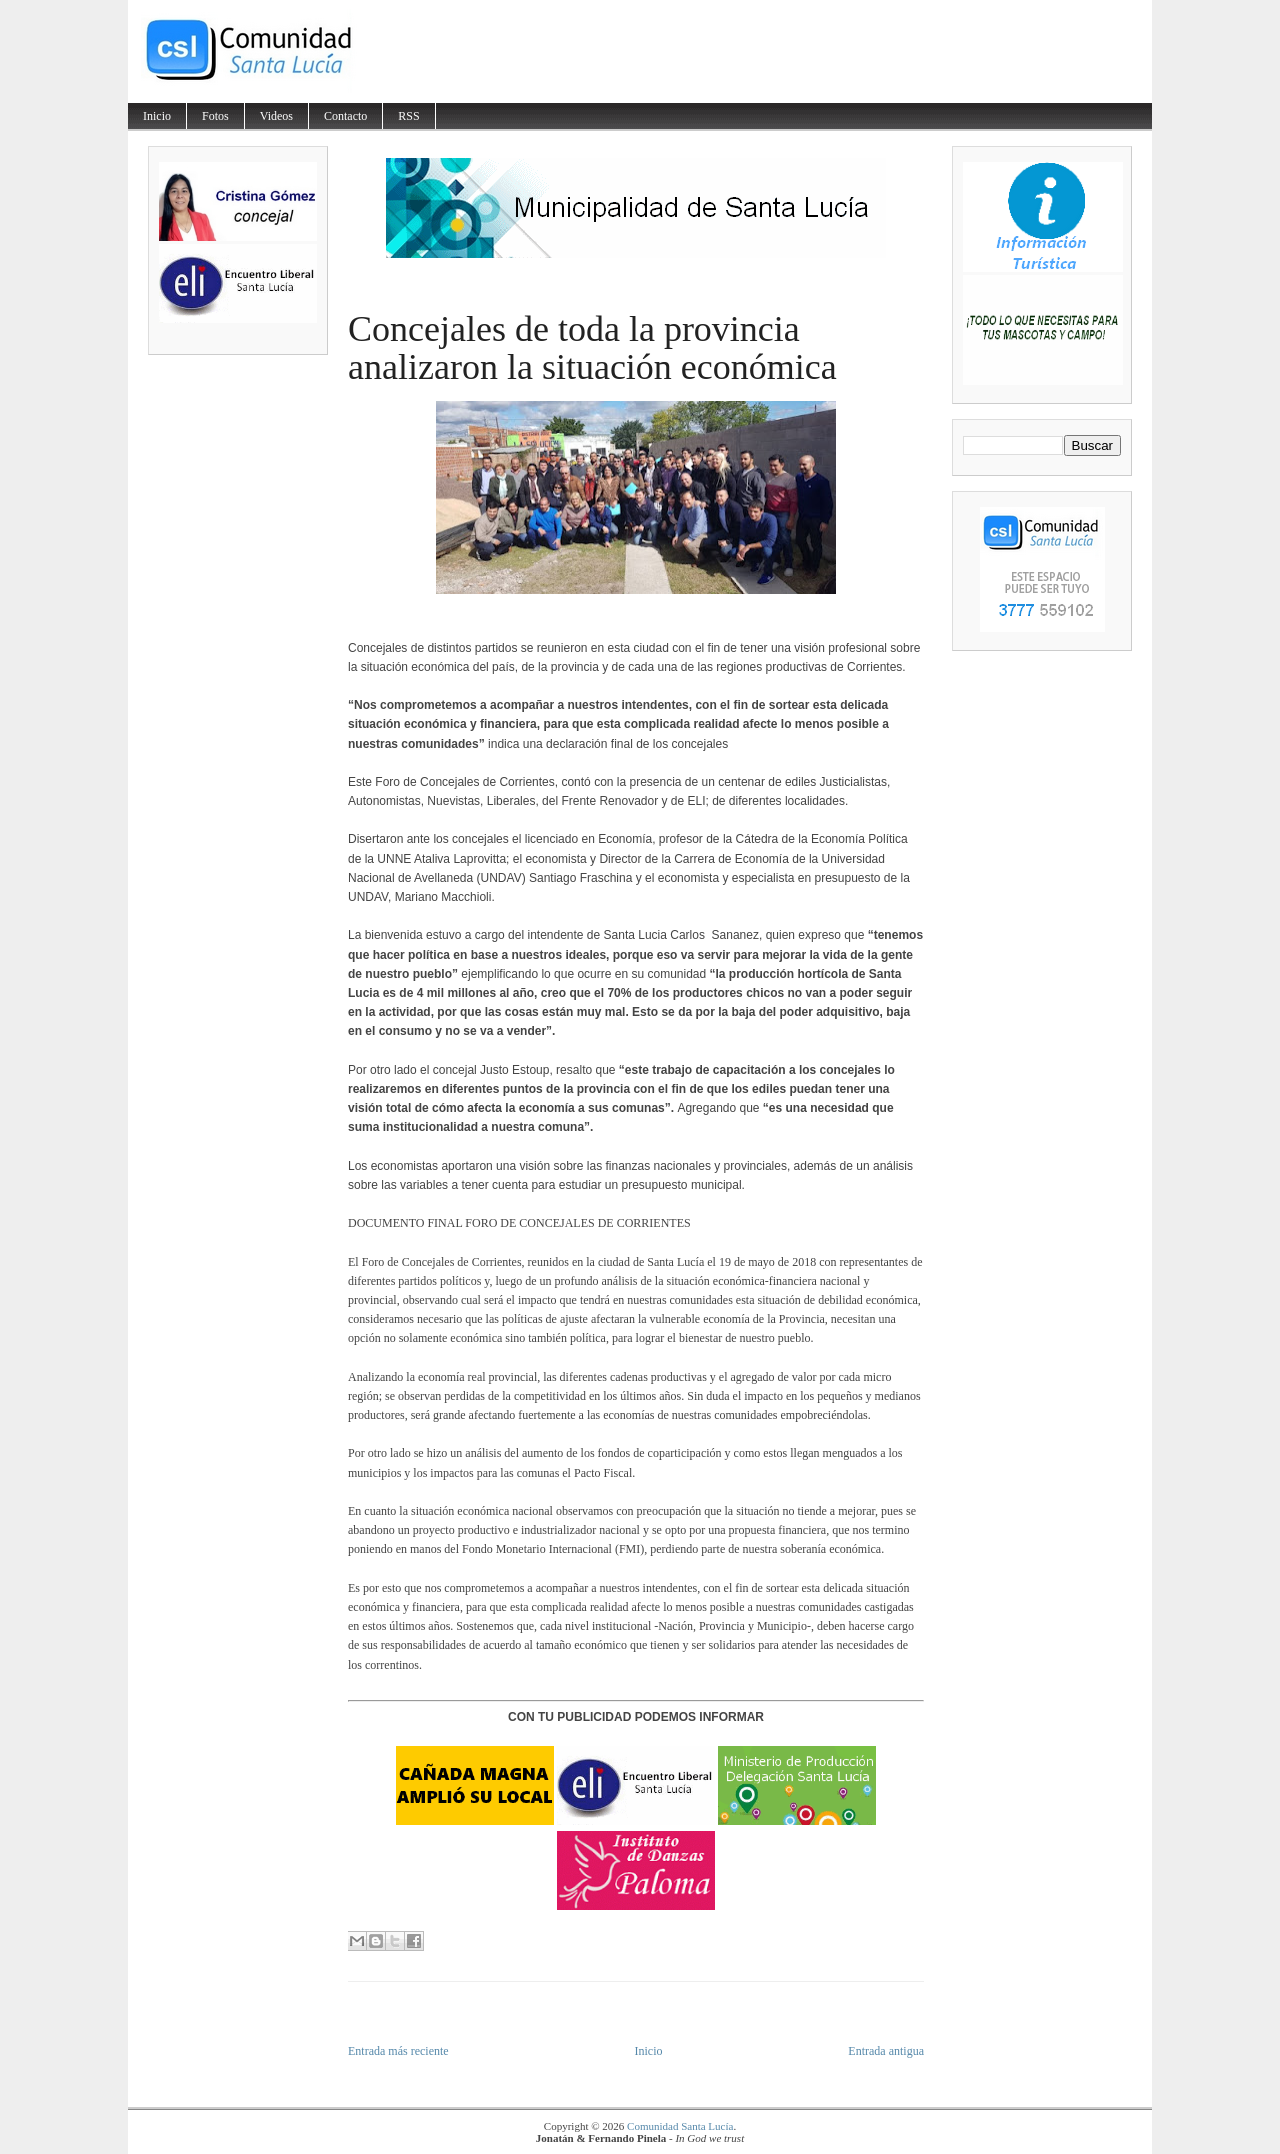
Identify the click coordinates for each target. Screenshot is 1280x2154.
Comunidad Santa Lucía (680, 2126)
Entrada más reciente (398, 2051)
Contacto (345, 116)
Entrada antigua (886, 2051)
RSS (408, 116)
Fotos (215, 116)
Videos (276, 116)
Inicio (157, 116)
